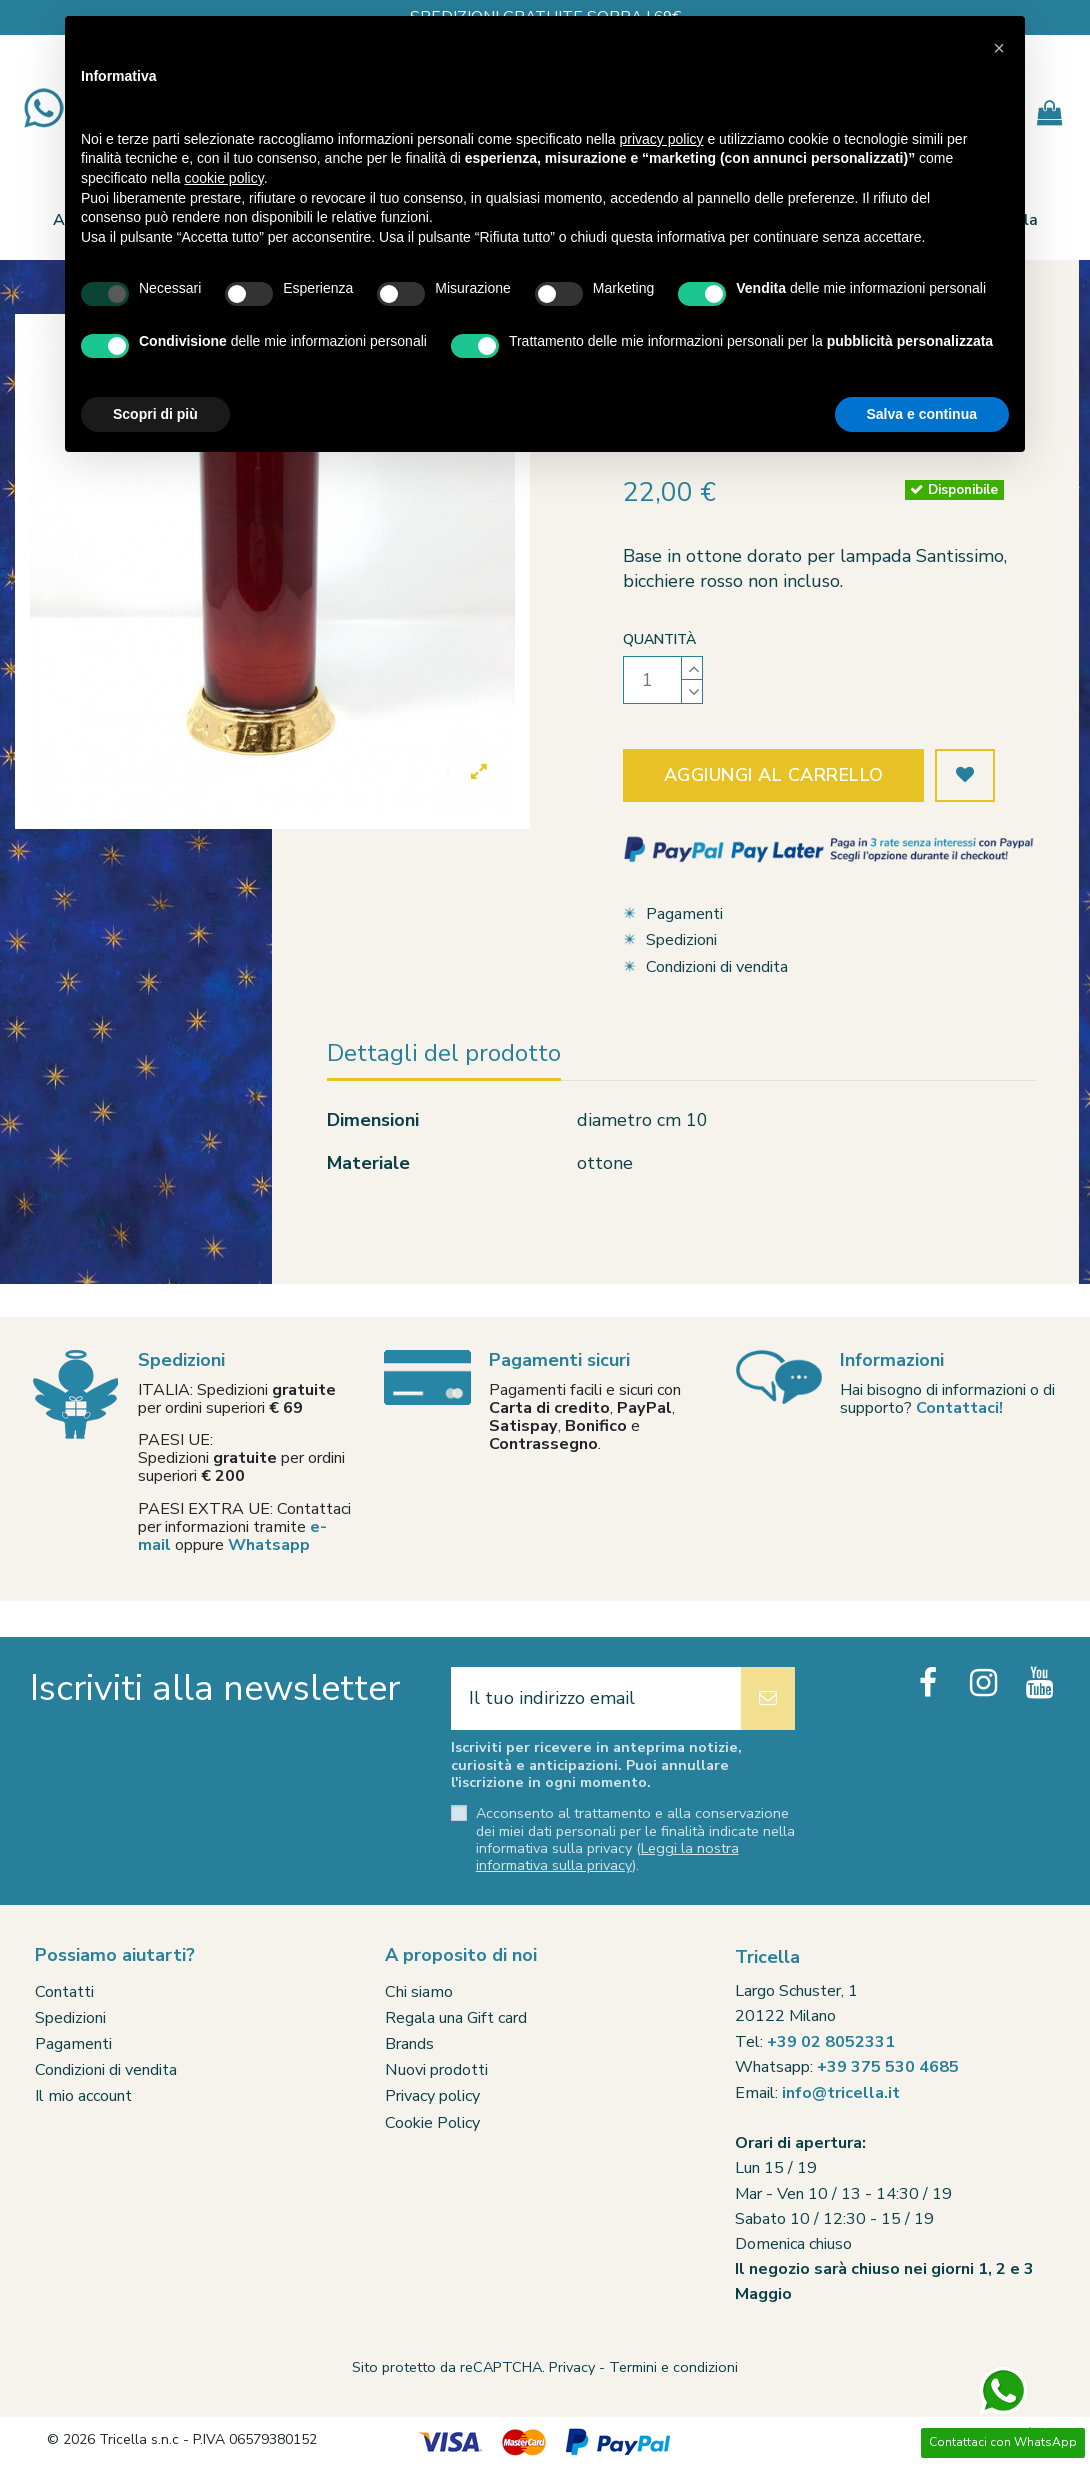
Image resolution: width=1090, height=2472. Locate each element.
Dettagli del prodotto (444, 1055)
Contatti (64, 1992)
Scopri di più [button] (155, 414)
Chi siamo (419, 1992)
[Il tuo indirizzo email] (596, 1698)
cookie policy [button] (224, 178)
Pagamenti (684, 914)
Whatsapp (269, 1545)
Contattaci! (959, 1408)
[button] (999, 48)
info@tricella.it (841, 2093)
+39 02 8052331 (831, 2042)
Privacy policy (432, 2096)
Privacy (572, 2367)
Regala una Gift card (456, 2018)
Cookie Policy (432, 2123)
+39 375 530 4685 (888, 2067)
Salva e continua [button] (922, 414)
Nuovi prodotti (436, 2070)
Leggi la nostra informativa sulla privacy (607, 1856)
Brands (409, 2044)
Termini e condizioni (673, 2367)
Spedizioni (681, 940)
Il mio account (83, 2096)
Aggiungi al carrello (774, 775)
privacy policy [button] (662, 139)
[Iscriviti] (768, 1698)
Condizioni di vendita (717, 967)
